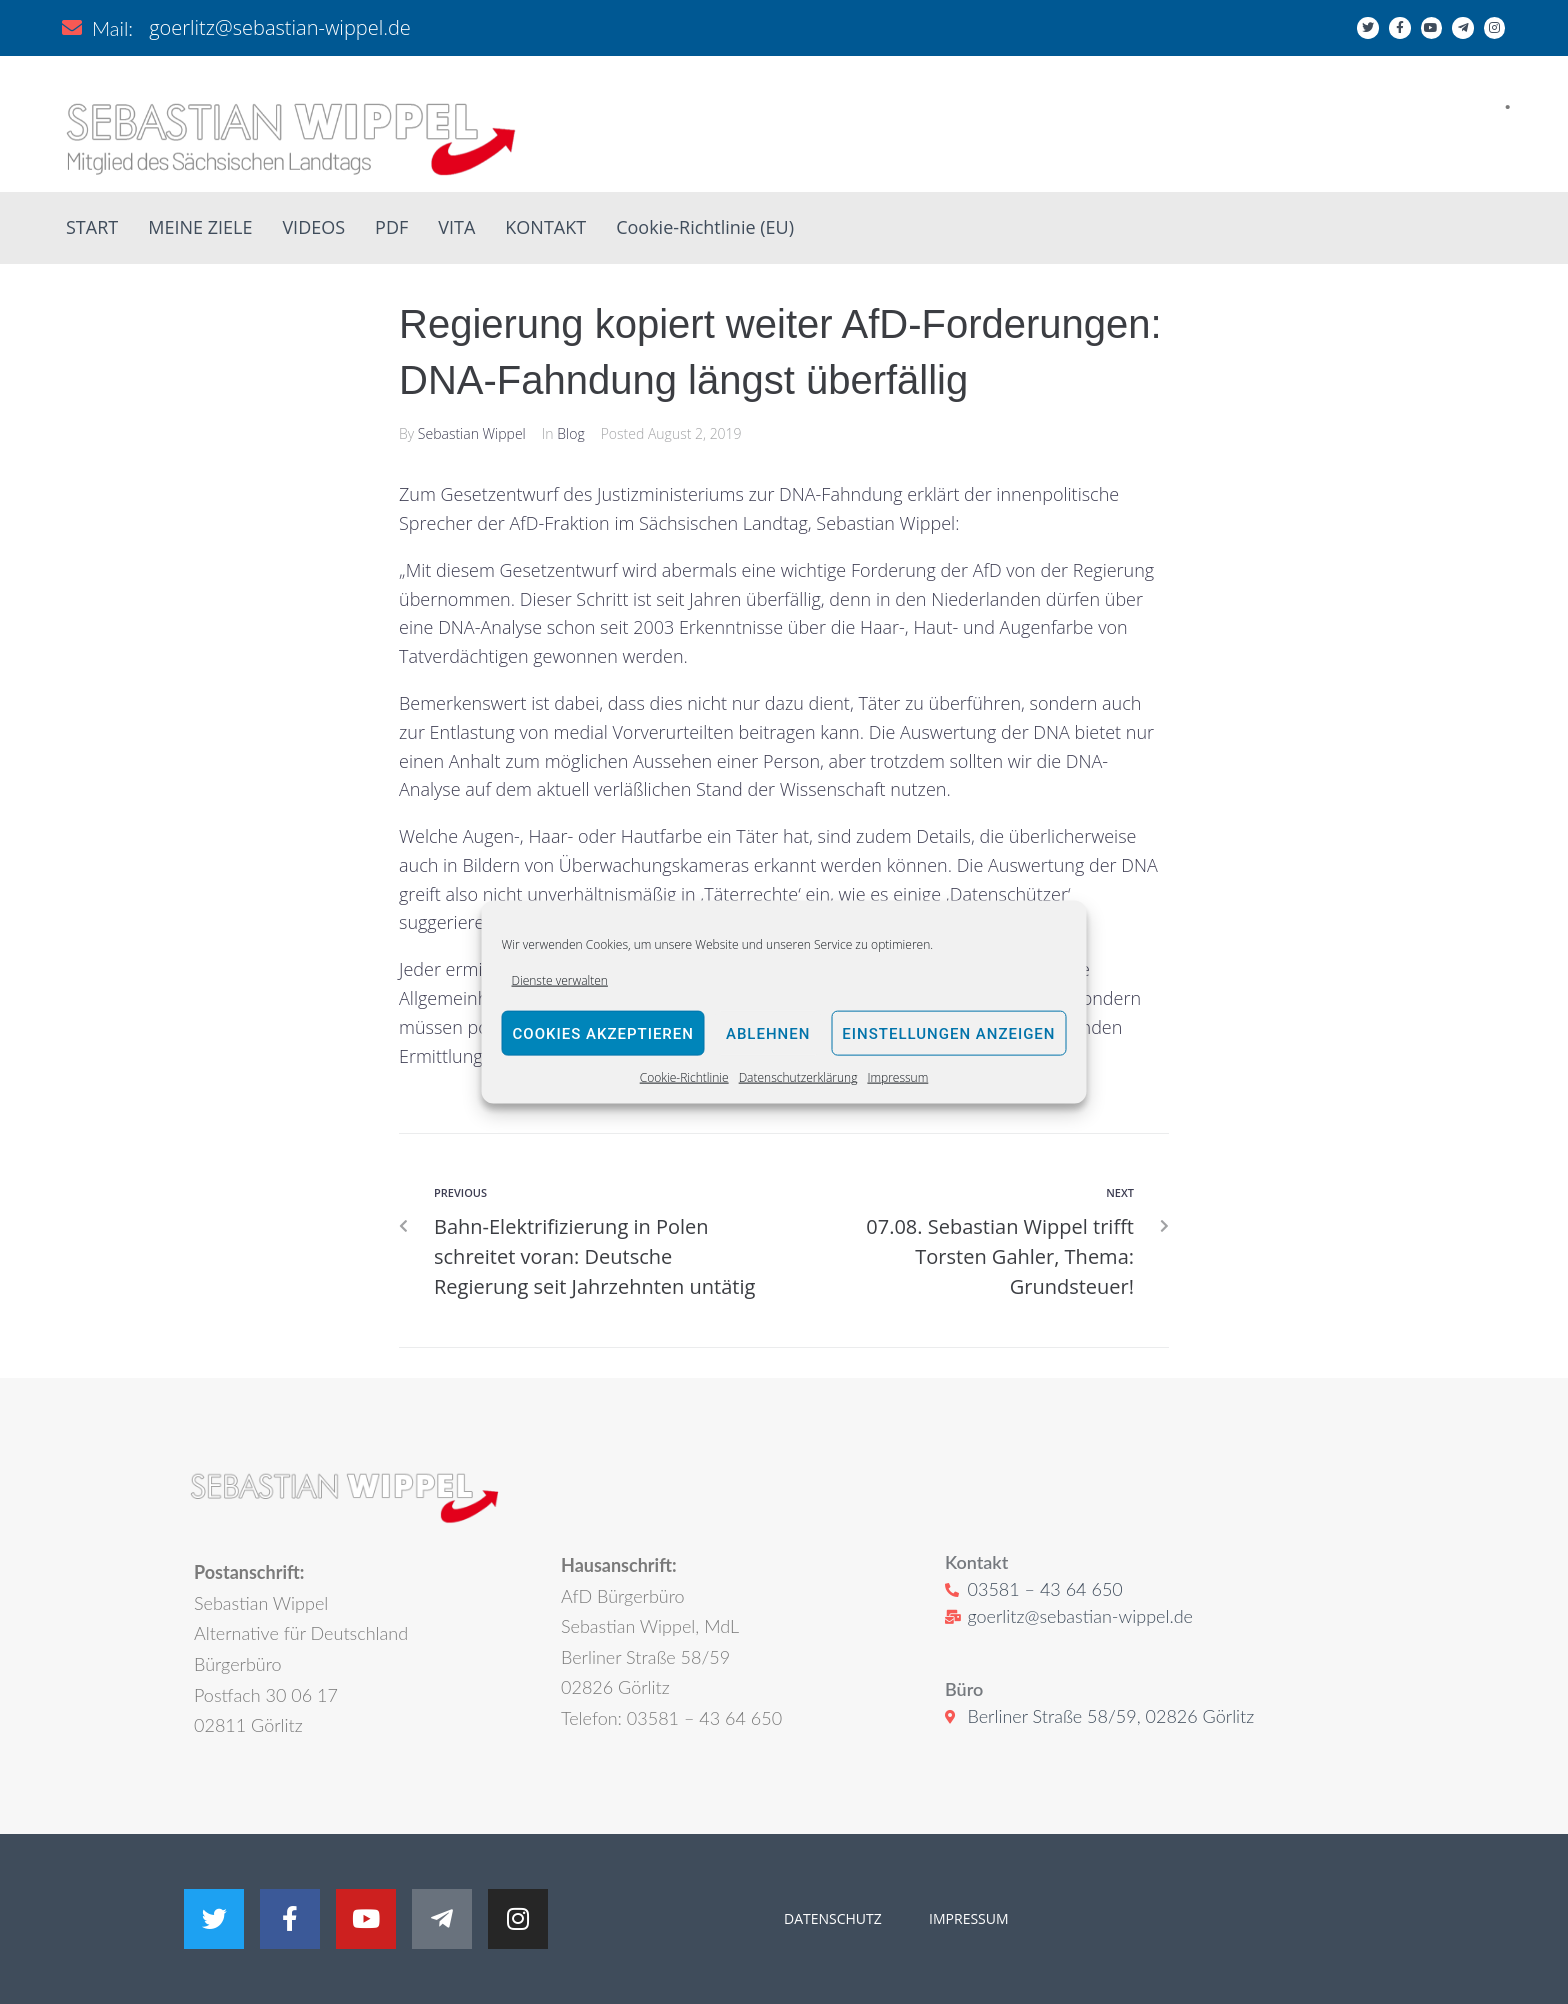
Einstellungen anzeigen (948, 1034)
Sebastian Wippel (472, 433)
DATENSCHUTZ (833, 1918)
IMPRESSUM (966, 1918)
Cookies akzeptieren (603, 1034)
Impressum (897, 1077)
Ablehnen (768, 1034)
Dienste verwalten (560, 980)
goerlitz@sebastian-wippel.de (280, 27)
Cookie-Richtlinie (684, 1077)
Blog (570, 433)
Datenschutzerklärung (798, 1077)
